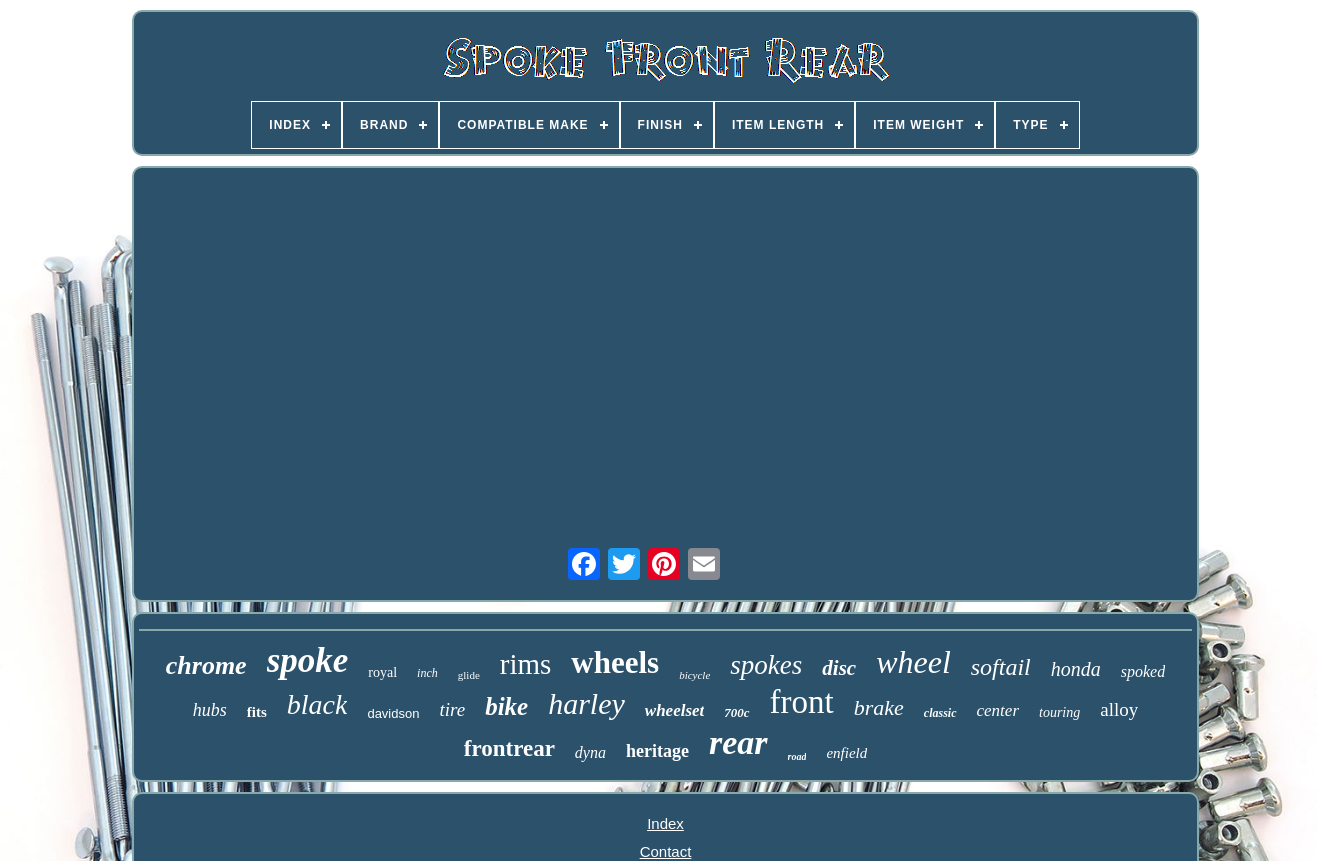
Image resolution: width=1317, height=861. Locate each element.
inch (427, 673)
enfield (846, 753)
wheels (615, 662)
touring (1059, 712)
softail (1001, 667)
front (802, 702)
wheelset (675, 710)
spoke (308, 660)
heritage (657, 751)
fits (257, 712)
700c (736, 712)
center (998, 710)
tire (452, 709)
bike (506, 706)
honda (1076, 669)
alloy (1119, 709)
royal (382, 672)
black (317, 704)
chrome (206, 665)
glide (469, 675)
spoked (1143, 671)
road (797, 756)
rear (738, 742)
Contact (666, 851)
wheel (913, 662)
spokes (766, 665)
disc (839, 668)
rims (526, 664)
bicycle (694, 675)
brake (879, 707)
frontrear (509, 748)
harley (586, 703)
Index (665, 823)
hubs (210, 710)
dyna (590, 752)
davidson (393, 713)
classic (940, 713)
